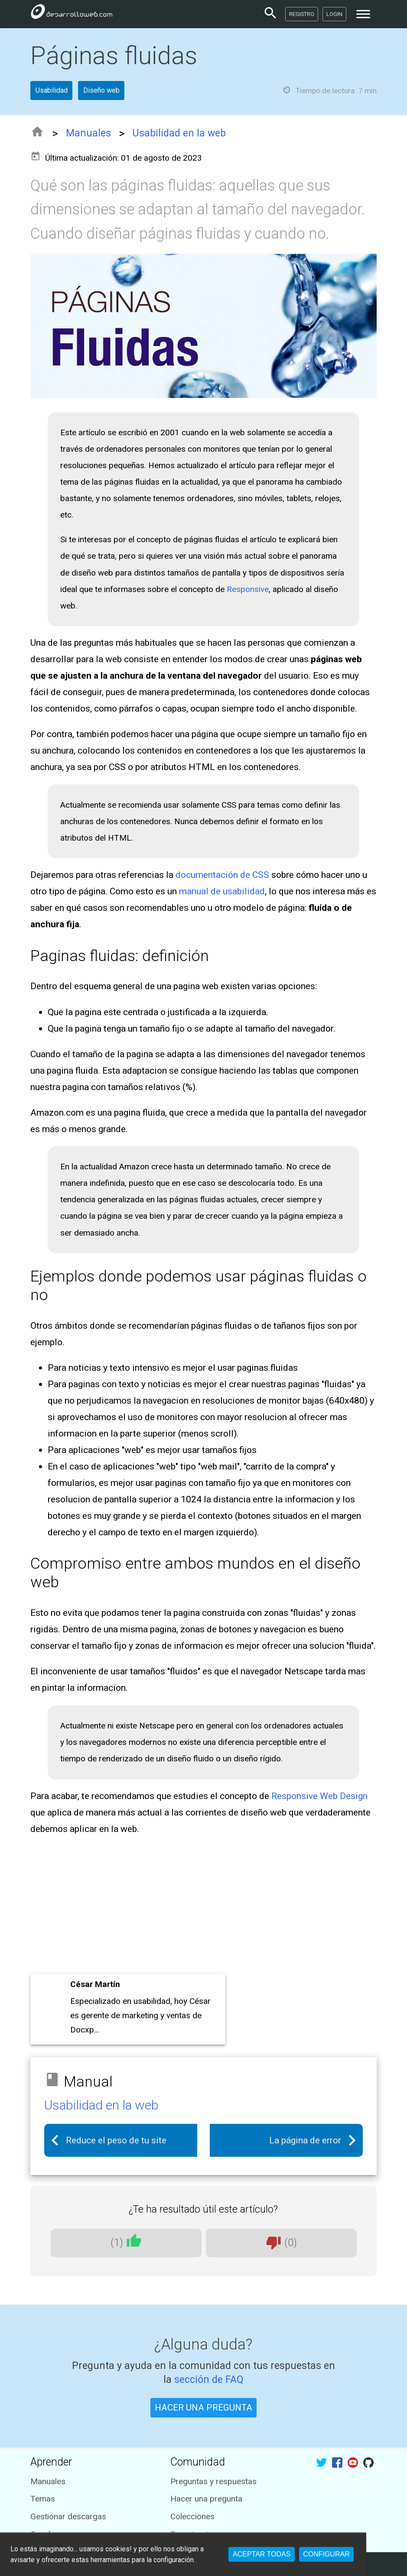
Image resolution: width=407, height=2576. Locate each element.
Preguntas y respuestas (213, 2481)
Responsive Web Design (319, 1795)
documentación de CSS (222, 874)
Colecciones (192, 2516)
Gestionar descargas (68, 2516)
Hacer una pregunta (206, 2499)
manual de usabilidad (222, 891)
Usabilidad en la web (179, 133)
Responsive (248, 589)
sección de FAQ (209, 2379)
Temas (42, 2499)
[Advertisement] (203, 1907)
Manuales (88, 133)
